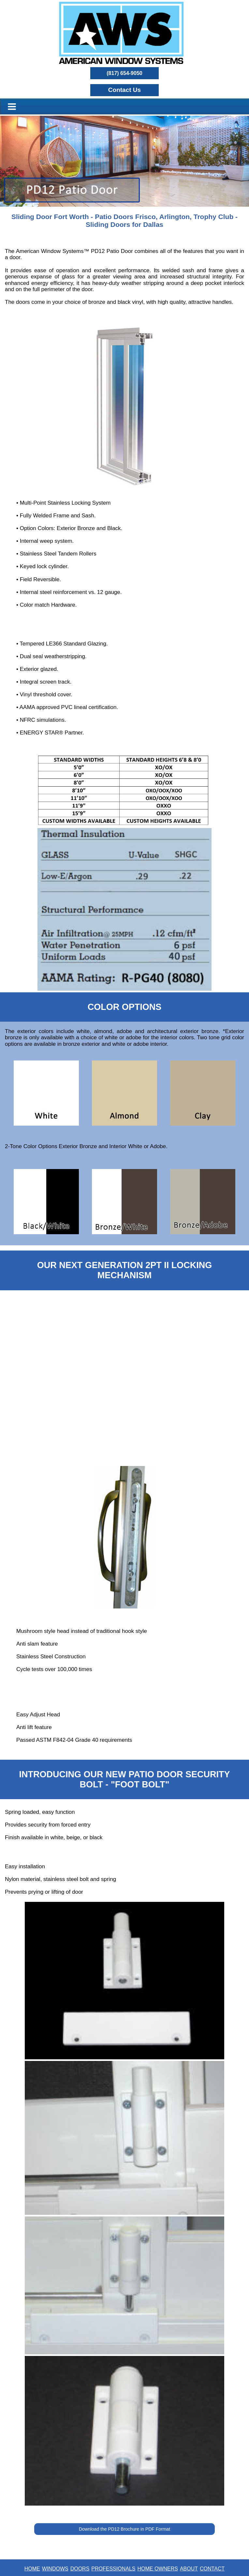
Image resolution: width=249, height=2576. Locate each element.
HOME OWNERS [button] (157, 2568)
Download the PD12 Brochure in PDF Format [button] (124, 2529)
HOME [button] (32, 2568)
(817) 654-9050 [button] (124, 73)
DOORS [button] (80, 2568)
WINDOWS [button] (55, 2568)
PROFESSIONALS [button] (113, 2568)
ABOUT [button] (189, 2568)
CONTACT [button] (212, 2568)
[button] (124, 90)
